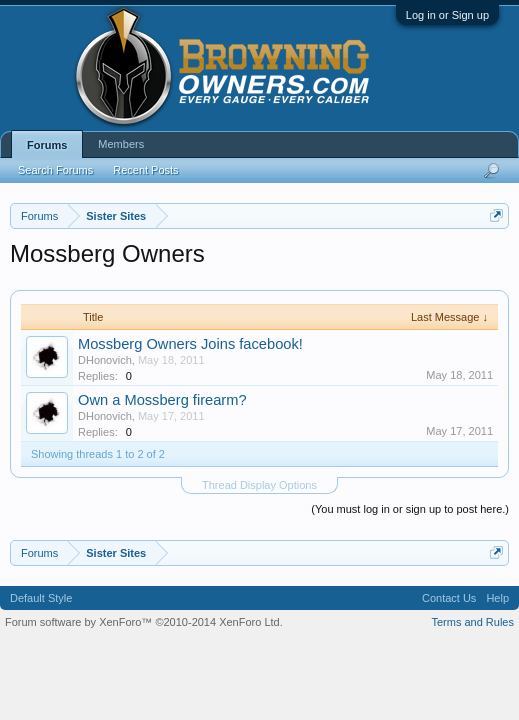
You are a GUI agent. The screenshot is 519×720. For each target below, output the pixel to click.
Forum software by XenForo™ (144, 622)
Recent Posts (145, 170)
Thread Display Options (259, 485)
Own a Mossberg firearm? (162, 400)
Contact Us (449, 598)
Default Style (41, 598)
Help (497, 598)
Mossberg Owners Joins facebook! (190, 344)
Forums (47, 145)
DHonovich (105, 360)
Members (121, 144)
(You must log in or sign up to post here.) (410, 509)
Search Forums (55, 170)
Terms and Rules (472, 622)
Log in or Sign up (447, 15)
